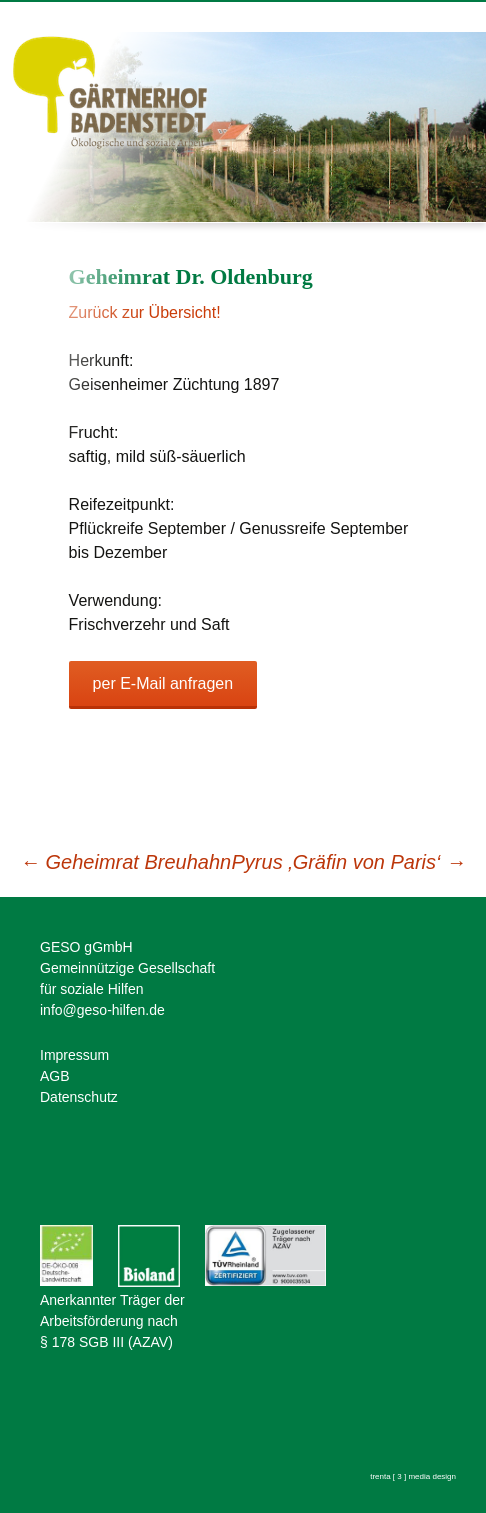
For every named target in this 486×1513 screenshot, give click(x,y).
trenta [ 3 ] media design (413, 1476)
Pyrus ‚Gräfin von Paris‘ (349, 862)
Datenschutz (79, 1097)
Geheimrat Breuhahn (125, 862)
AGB (55, 1076)
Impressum (74, 1055)
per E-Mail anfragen (163, 683)
